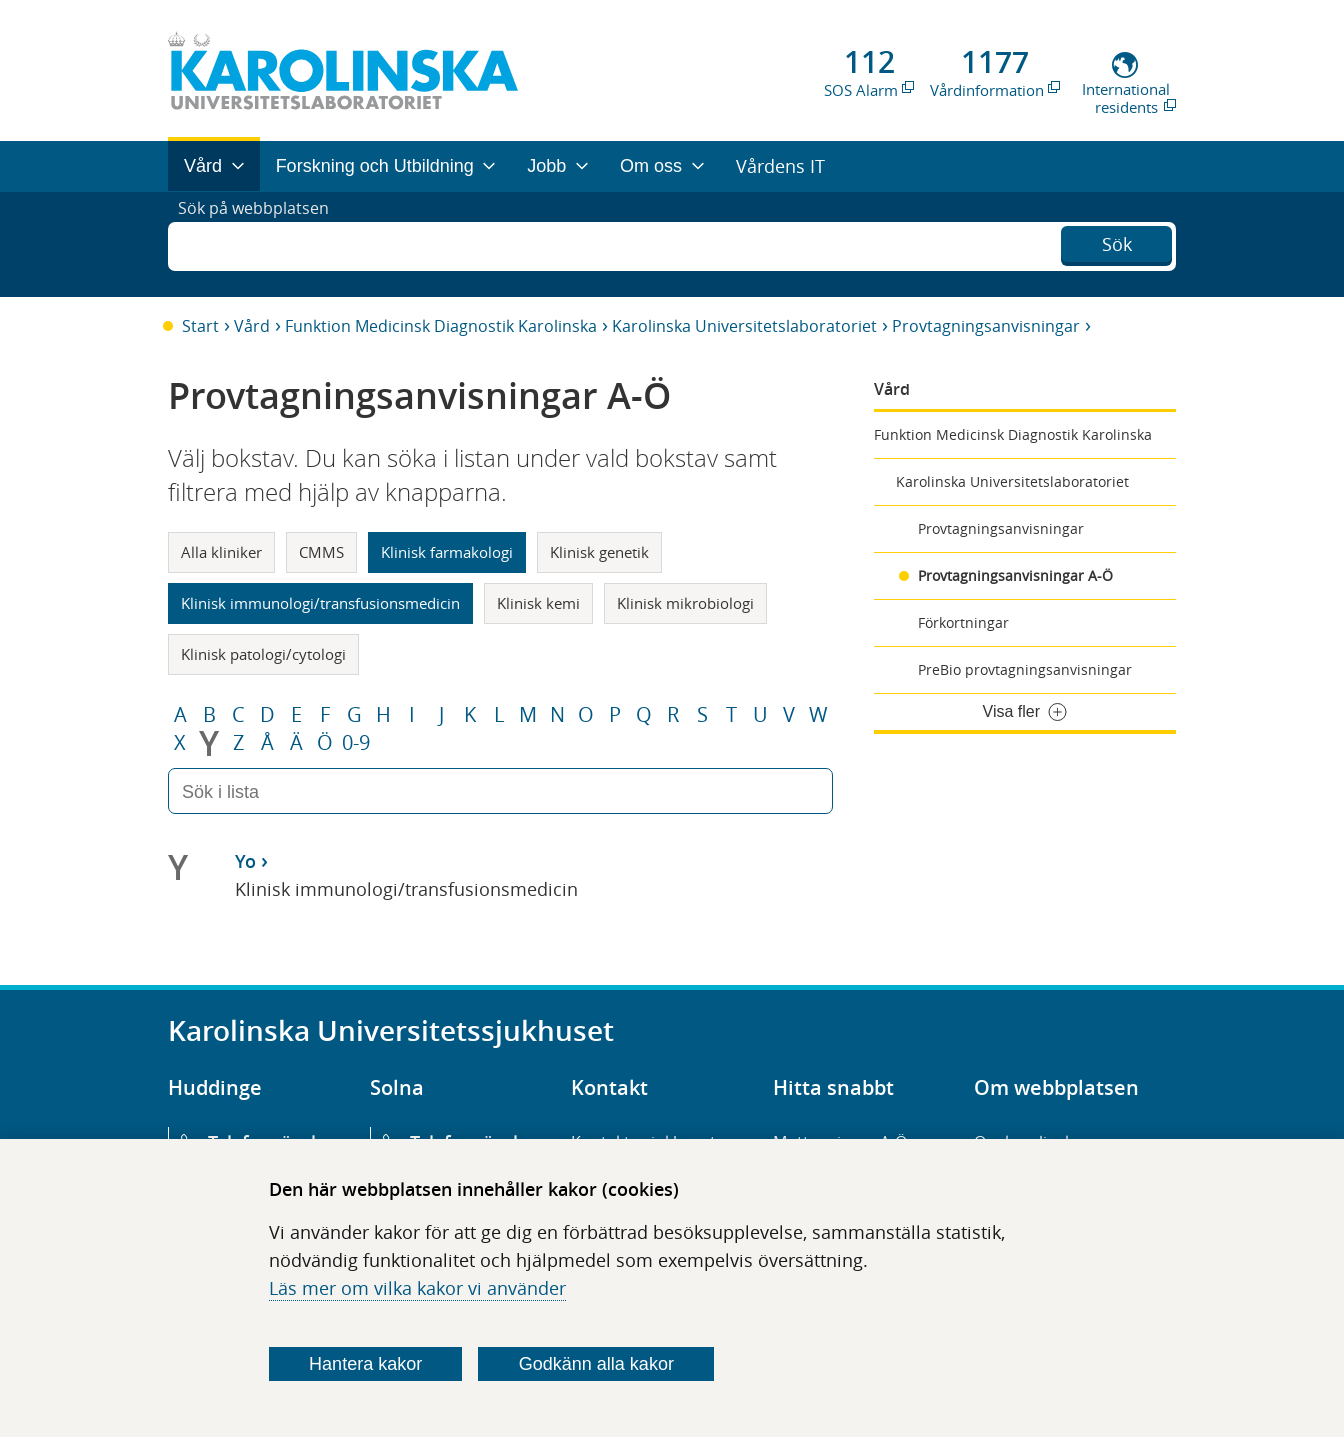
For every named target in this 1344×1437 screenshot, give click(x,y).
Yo (245, 861)
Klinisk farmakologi (447, 552)
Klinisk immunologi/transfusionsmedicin (320, 603)
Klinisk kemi (538, 603)
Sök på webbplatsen (262, 244)
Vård (252, 326)
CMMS (321, 552)
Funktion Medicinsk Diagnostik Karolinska (441, 326)
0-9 (356, 743)
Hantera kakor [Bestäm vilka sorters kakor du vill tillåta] (365, 1364)
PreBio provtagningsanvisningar (1025, 669)
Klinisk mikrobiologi (685, 603)
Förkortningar (963, 622)
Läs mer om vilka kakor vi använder (417, 1288)
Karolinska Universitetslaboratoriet (744, 326)
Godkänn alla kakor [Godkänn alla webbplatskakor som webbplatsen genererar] (596, 1364)
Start (200, 326)
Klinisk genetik (599, 552)
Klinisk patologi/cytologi (263, 654)
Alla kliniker (221, 552)
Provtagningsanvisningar (986, 326)
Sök (1117, 242)
